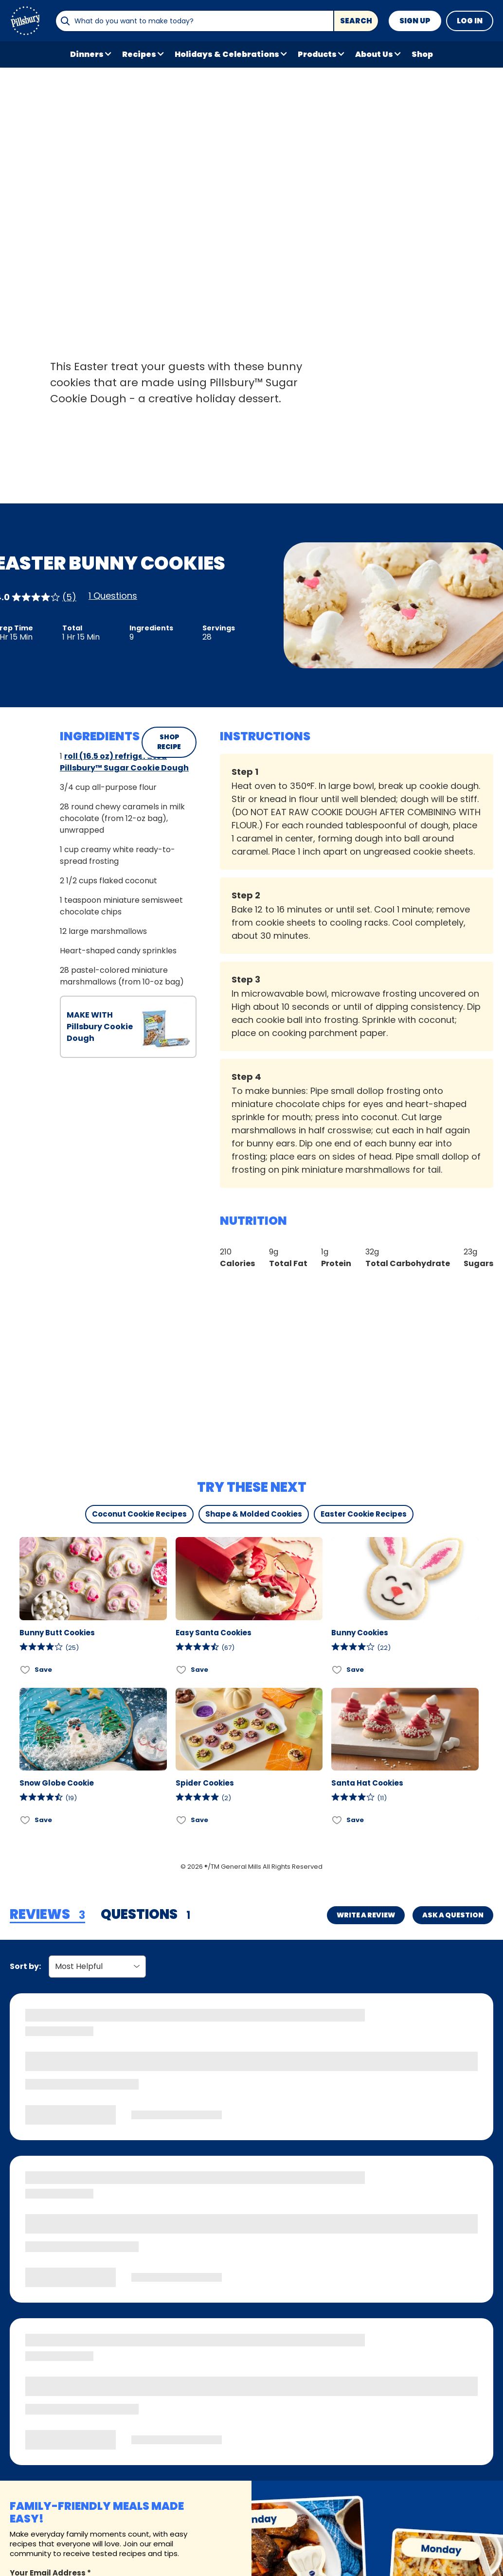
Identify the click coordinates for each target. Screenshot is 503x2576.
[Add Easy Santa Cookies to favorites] (182, 1670)
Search (356, 21)
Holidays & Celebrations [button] (227, 54)
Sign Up (415, 21)
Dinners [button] (87, 54)
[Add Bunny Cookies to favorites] (337, 1670)
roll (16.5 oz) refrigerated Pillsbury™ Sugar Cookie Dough (124, 762)
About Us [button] (374, 54)
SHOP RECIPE (169, 742)
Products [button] (317, 54)
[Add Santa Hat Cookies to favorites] (337, 1820)
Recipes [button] (139, 54)
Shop (422, 54)
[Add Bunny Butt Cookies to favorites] (25, 1670)
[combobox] (194, 21)
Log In (470, 21)
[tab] (47, 1915)
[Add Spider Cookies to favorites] (182, 1820)
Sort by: (25, 1966)
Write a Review (366, 1915)
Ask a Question (453, 1915)
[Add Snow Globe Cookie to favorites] (25, 1820)
